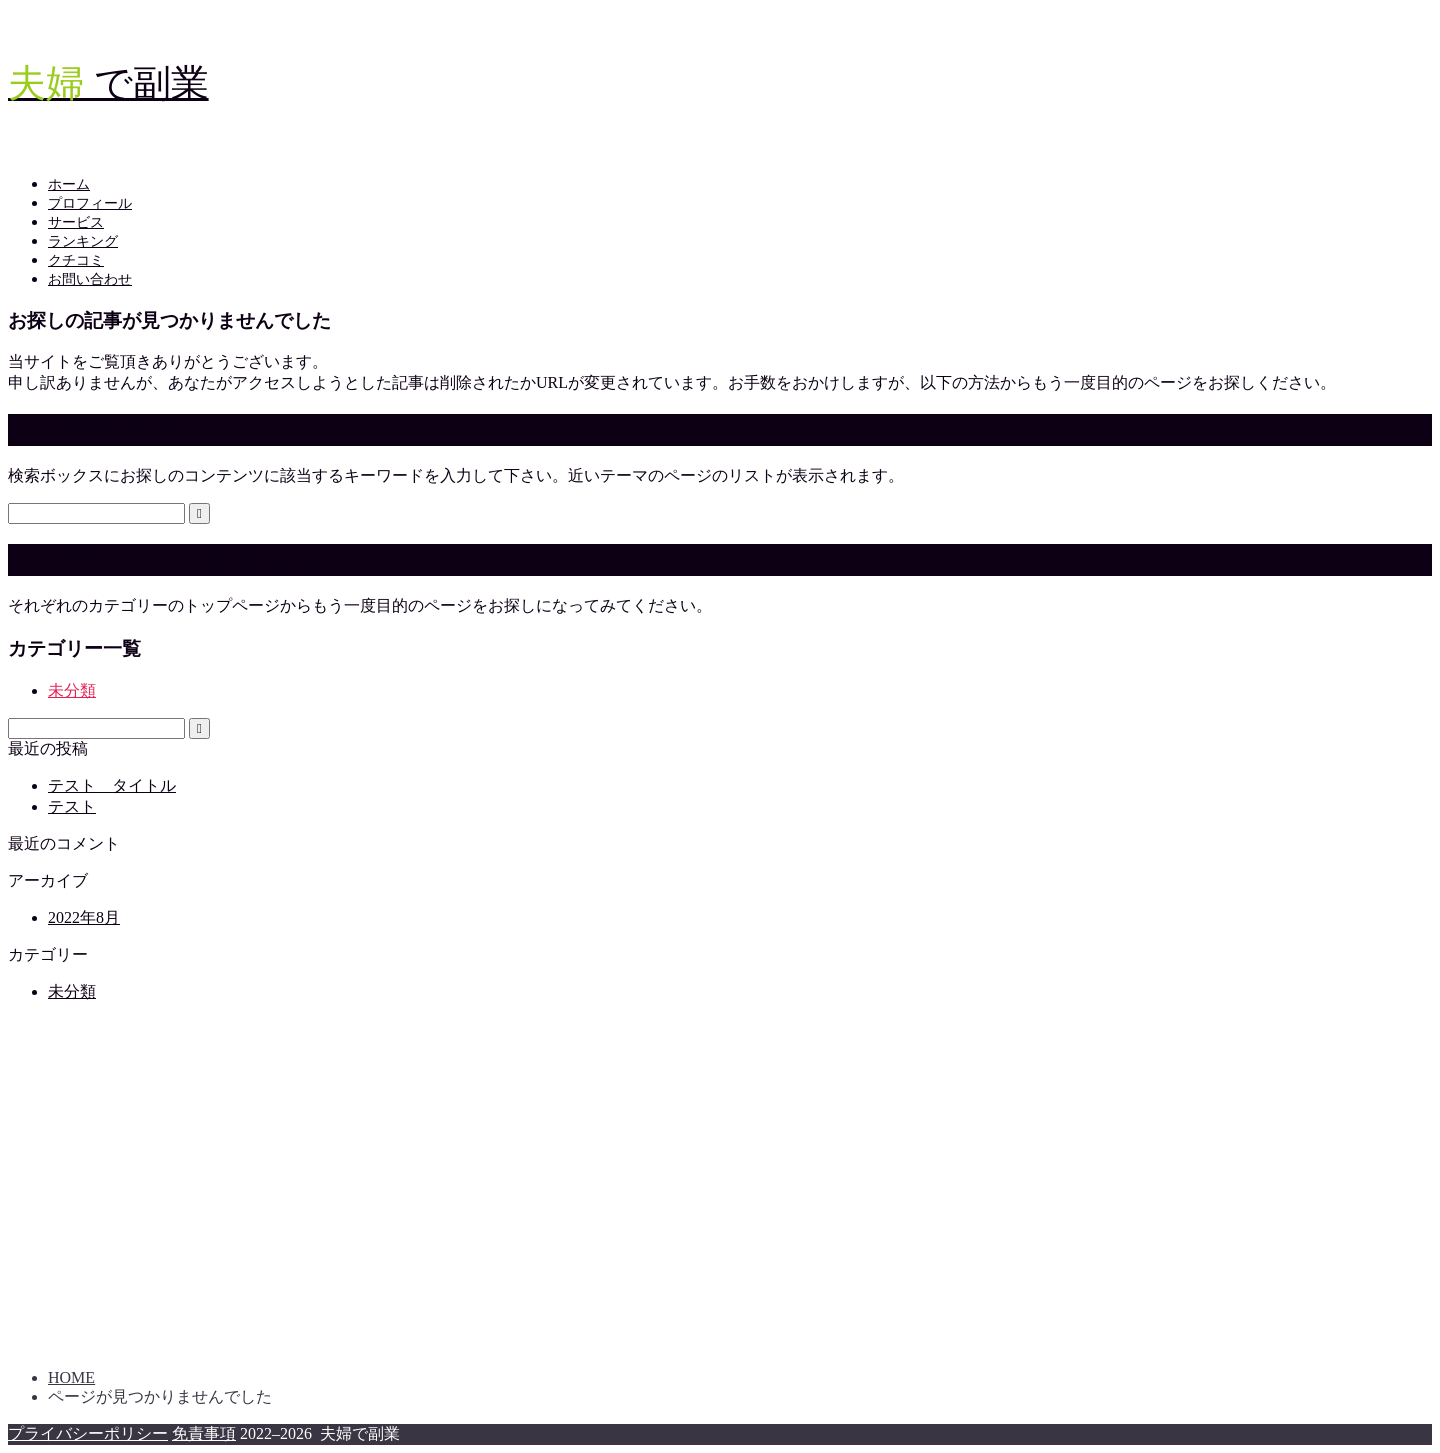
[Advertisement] (608, 1195)
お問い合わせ (90, 279)
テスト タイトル (112, 785)
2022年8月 (84, 917)
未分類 (72, 690)
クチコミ (76, 260)
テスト (72, 806)
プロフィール (90, 203)
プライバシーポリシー (88, 1433)
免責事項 (204, 1433)
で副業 (108, 83)
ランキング (83, 241)
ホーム (69, 184)
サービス (76, 222)
